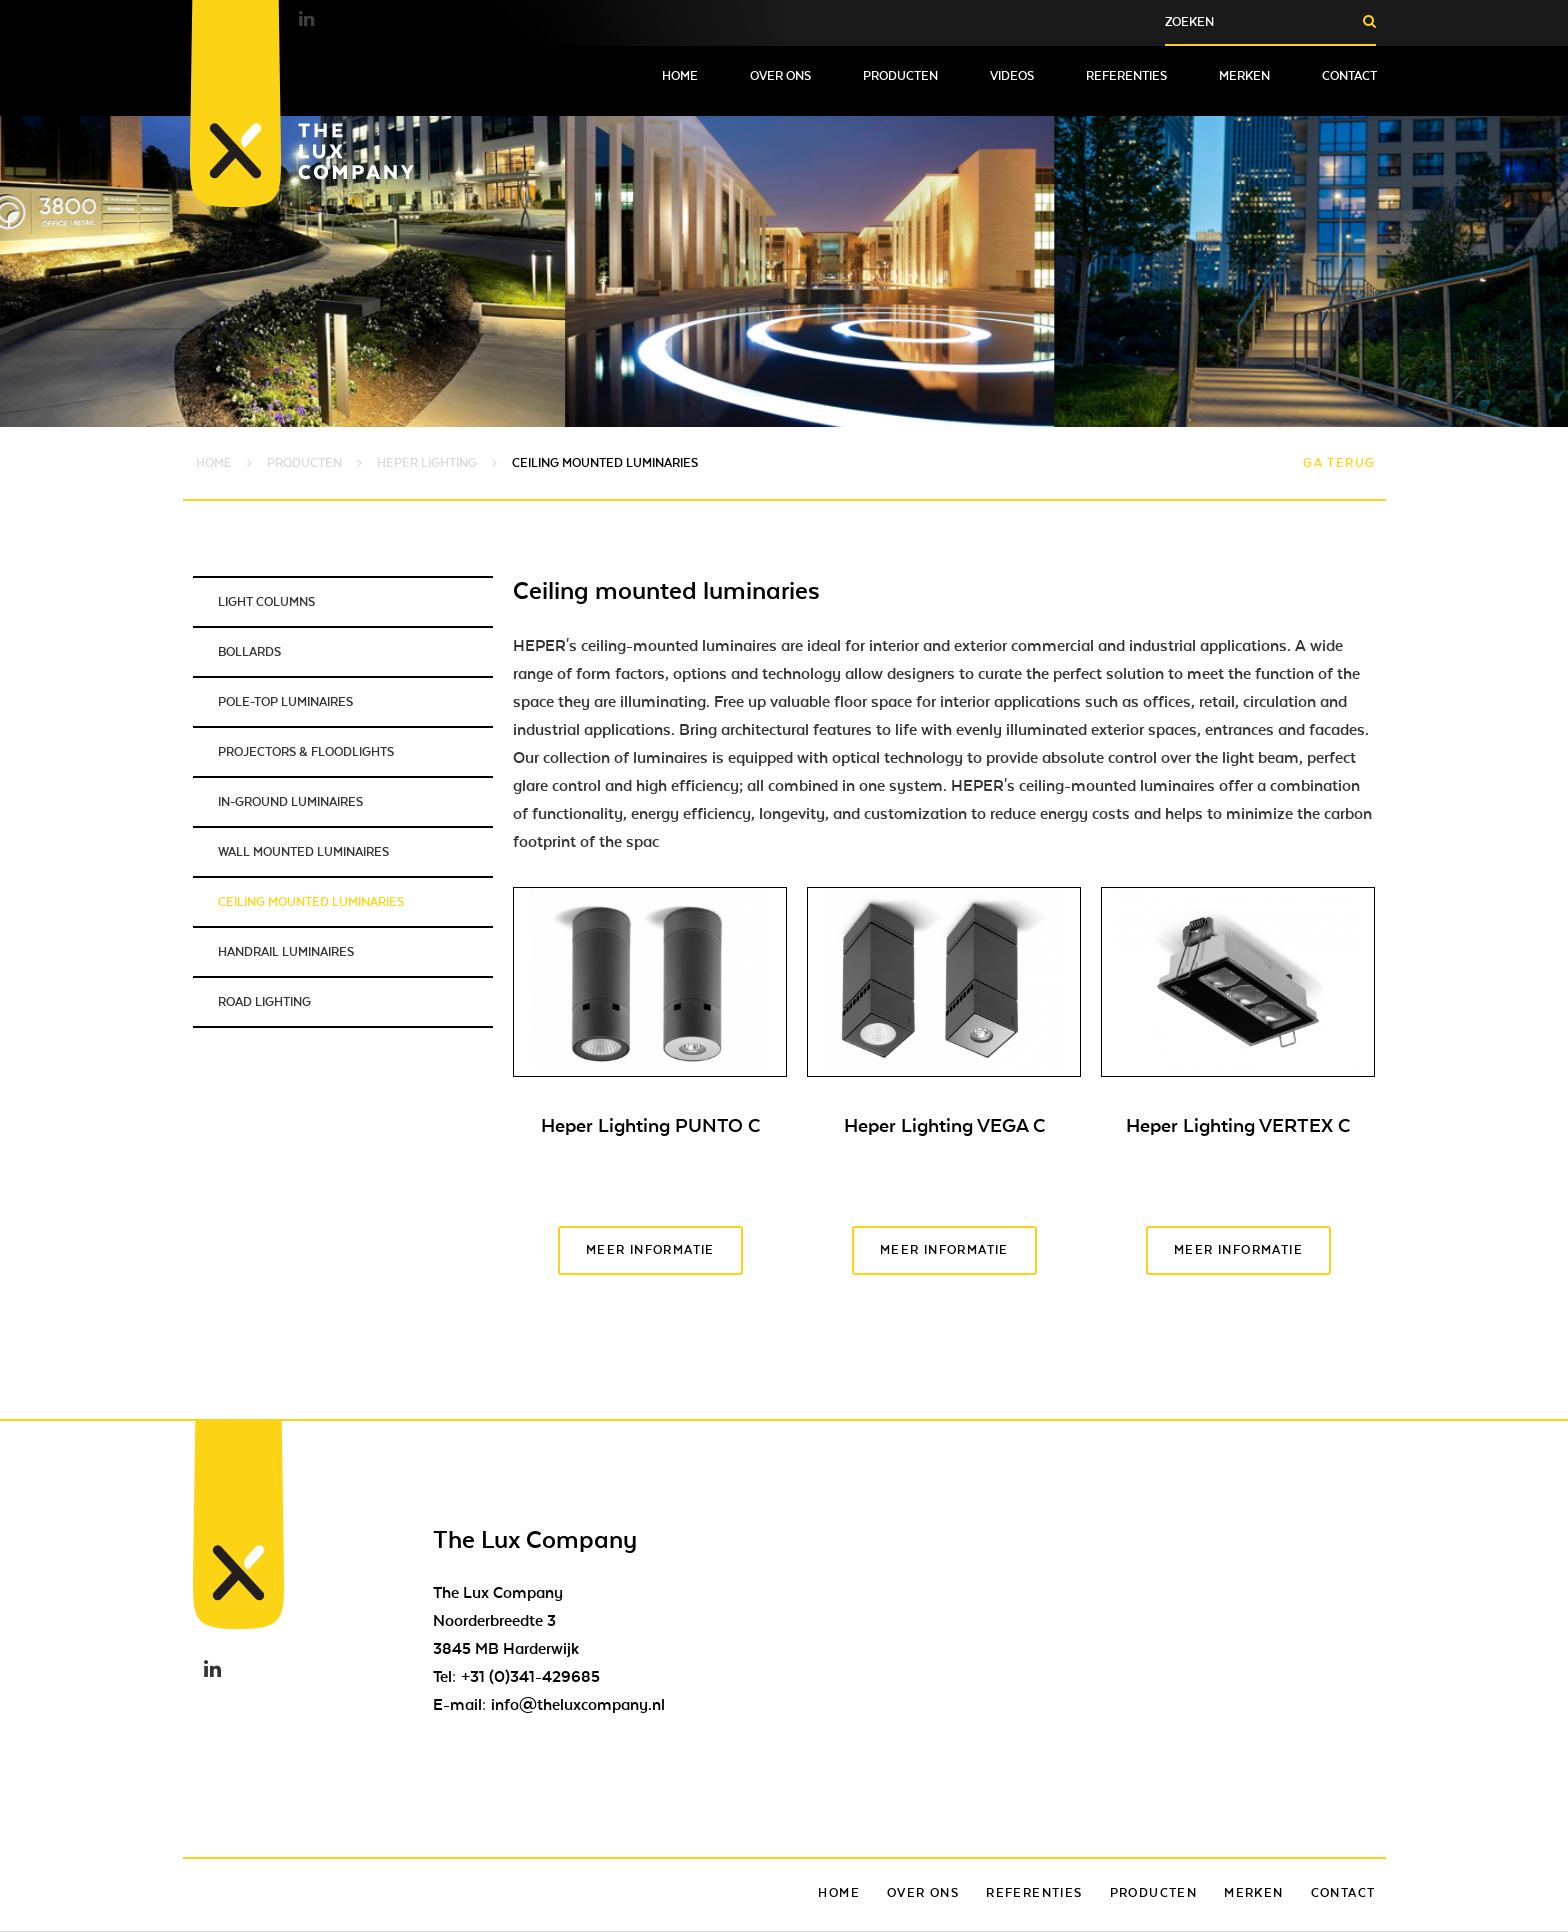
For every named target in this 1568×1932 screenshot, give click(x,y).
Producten (900, 76)
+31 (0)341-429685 (530, 1677)
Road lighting (264, 1002)
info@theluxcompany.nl (578, 1705)
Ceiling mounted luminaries (311, 902)
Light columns (266, 602)
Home (680, 76)
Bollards (249, 652)
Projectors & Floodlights (306, 752)
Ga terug (1339, 463)
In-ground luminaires (290, 802)
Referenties (1126, 76)
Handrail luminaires (286, 952)
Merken (1244, 76)
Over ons (780, 76)
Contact (1349, 76)
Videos (1012, 76)
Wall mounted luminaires (303, 852)
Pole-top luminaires (285, 702)
